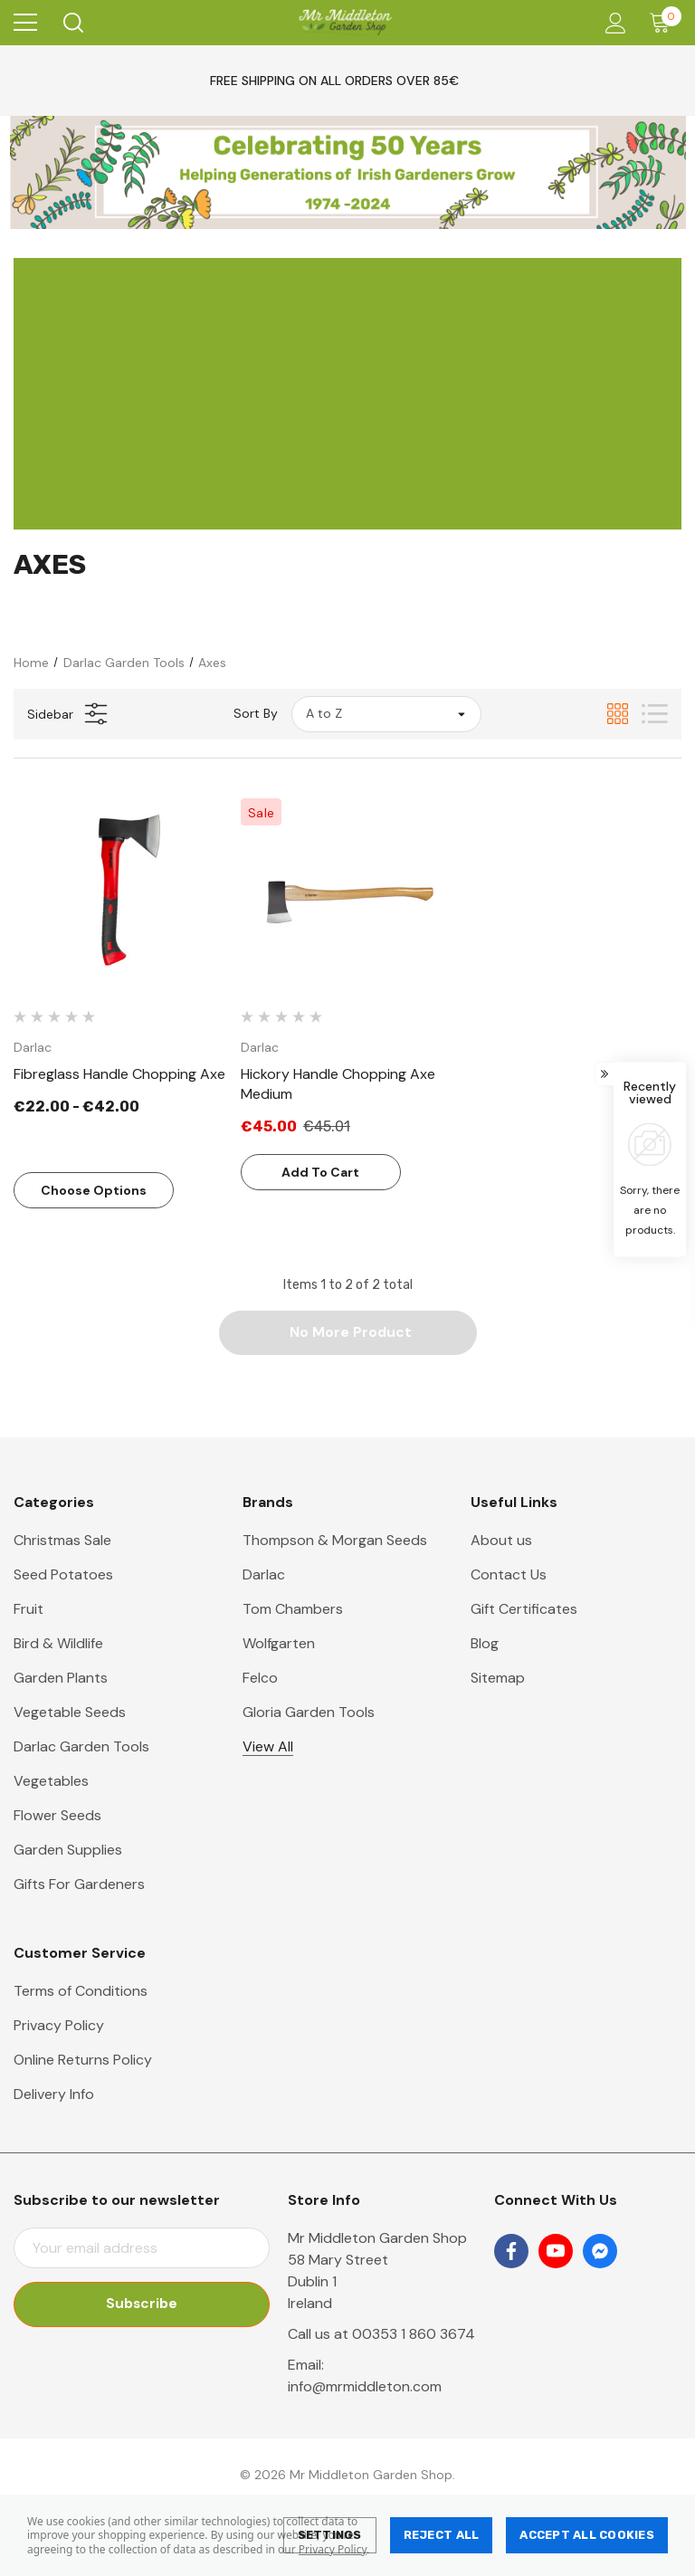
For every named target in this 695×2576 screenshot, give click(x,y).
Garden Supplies (68, 1850)
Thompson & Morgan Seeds (335, 1540)
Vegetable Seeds (70, 1712)
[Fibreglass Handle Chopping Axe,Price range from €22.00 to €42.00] (120, 893)
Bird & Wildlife (58, 1644)
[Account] (612, 23)
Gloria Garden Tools (309, 1712)
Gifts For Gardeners (79, 1884)
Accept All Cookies (586, 2535)
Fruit (28, 1609)
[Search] (72, 23)
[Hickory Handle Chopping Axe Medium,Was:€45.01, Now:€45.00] (347, 893)
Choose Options (94, 1190)
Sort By (255, 713)
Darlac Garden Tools (81, 1747)
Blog (485, 1644)
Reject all (442, 2535)
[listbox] (386, 714)
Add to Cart (320, 1172)
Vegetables (51, 1781)
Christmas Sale (62, 1540)
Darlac (264, 1575)
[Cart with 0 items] (663, 23)
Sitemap (498, 1678)
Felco (260, 1678)
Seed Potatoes (63, 1575)
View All (268, 1747)
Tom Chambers (293, 1609)
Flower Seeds (57, 1816)
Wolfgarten (279, 1644)
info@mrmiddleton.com (365, 2387)
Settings (330, 2535)
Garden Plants (61, 1678)
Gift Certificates (524, 1609)
